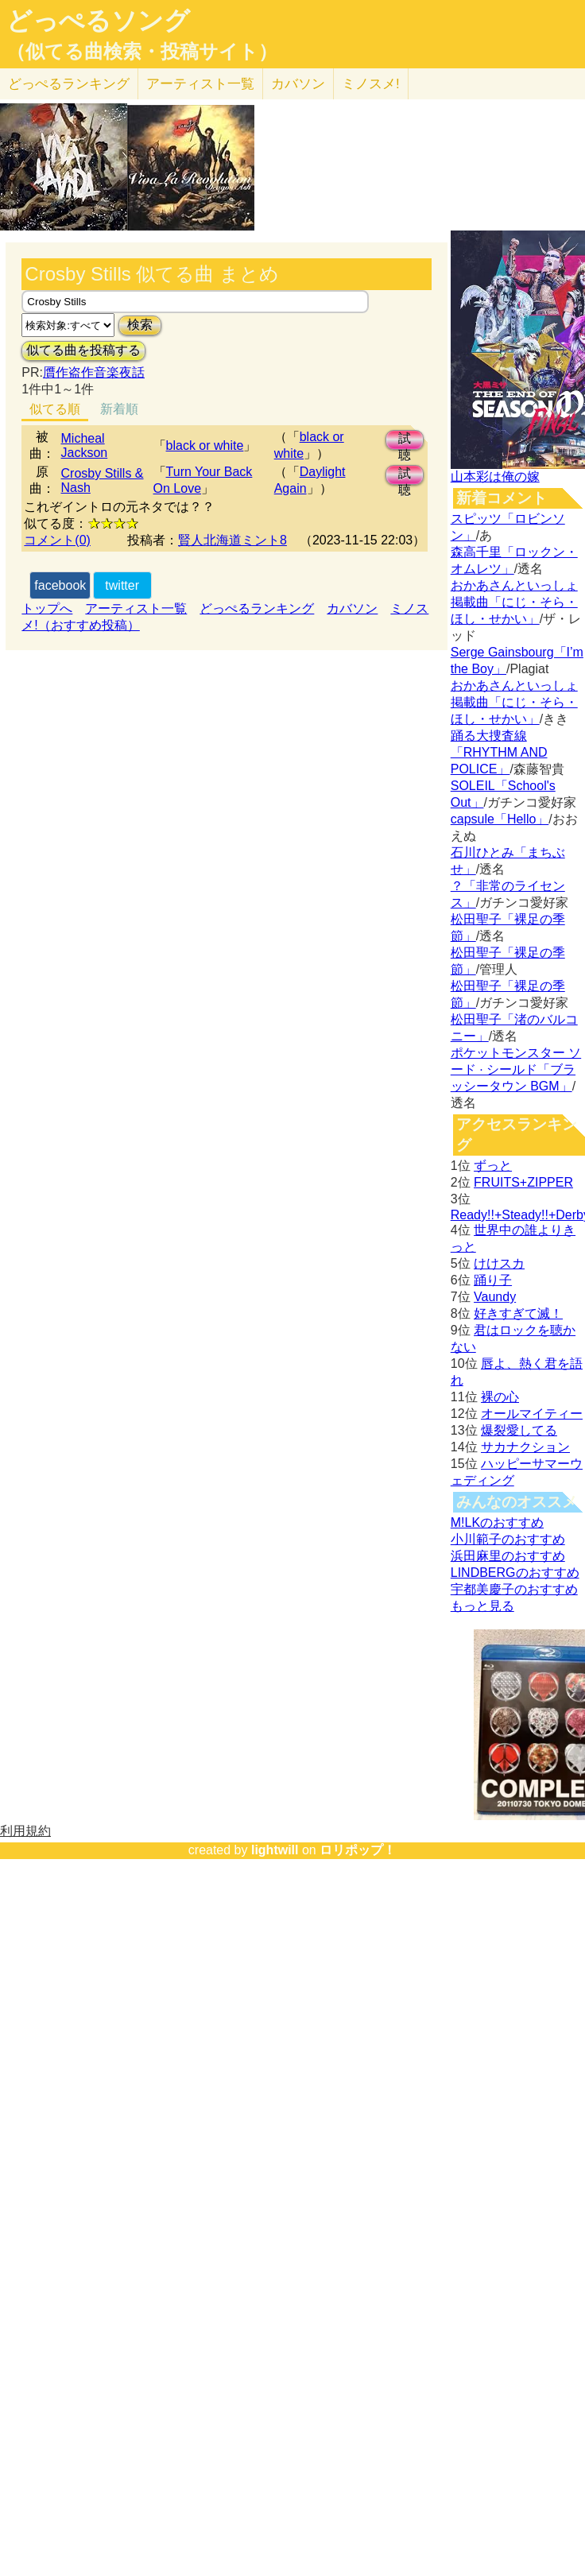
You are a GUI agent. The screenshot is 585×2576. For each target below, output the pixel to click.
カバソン (298, 83)
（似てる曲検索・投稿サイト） (141, 51)
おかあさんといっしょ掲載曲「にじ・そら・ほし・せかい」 (514, 602)
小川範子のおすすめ (508, 1539)
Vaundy (495, 1296)
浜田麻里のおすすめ (508, 1556)
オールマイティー (532, 1413)
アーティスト (200, 83)
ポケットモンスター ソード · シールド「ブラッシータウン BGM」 (516, 1069)
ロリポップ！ (358, 1850)
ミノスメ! (371, 83)
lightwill (275, 1850)
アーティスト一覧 (136, 608)
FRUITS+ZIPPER (523, 1182)
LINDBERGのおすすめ (515, 1572)
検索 (140, 324)
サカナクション (525, 1447)
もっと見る (482, 1606)
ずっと (493, 1165)
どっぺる (69, 83)
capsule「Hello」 (500, 819)
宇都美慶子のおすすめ (514, 1589)
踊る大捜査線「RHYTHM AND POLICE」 (499, 752)
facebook (60, 585)
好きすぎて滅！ (518, 1313)
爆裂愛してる (519, 1430)
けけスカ (499, 1263)
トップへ (46, 608)
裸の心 (500, 1397)
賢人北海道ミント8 (232, 540)
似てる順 (54, 409)
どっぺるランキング (257, 608)
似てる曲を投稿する (83, 350)
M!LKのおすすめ (497, 1522)
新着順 (119, 409)
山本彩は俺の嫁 (495, 476)
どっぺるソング (98, 20)
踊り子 (493, 1280)
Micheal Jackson (84, 445)
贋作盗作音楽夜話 (94, 372)
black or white (205, 445)
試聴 (404, 441)
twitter (122, 585)
